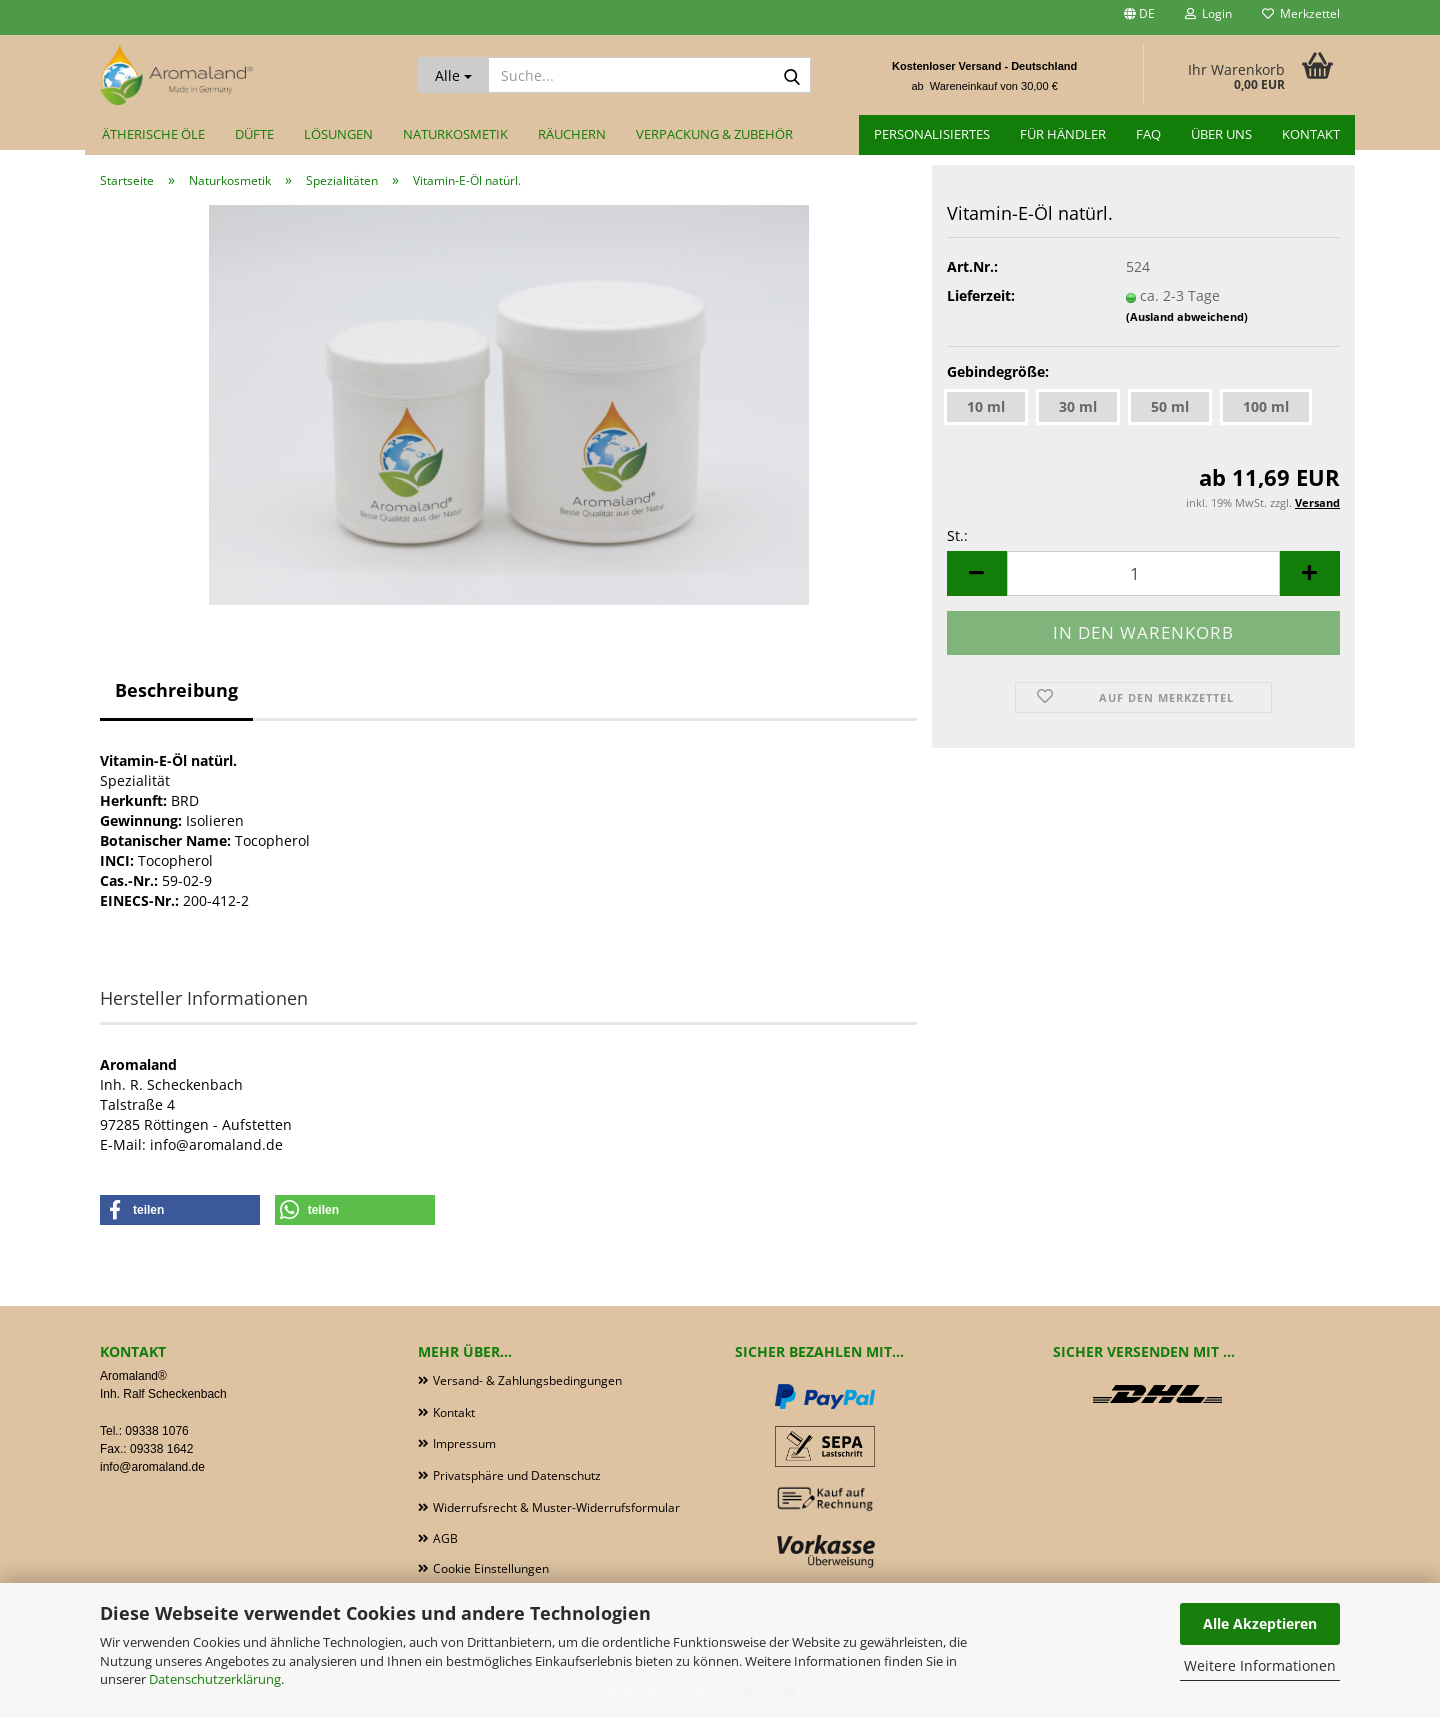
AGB (445, 1538)
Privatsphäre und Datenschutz (517, 1475)
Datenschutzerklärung (215, 1679)
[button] (1139, 17)
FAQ (1148, 134)
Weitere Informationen (1260, 1665)
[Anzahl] (1143, 573)
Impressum (464, 1443)
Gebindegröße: (998, 371)
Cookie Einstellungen (491, 1568)
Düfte (254, 134)
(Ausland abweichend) (1187, 316)
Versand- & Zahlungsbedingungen (527, 1380)
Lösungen (338, 134)
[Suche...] (453, 75)
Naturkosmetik (455, 134)
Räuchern (572, 134)
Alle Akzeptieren (1260, 1623)
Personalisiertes (932, 134)
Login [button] (1208, 13)
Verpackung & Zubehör (714, 134)
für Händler (1063, 134)
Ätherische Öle (153, 134)
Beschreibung (176, 690)
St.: (957, 535)
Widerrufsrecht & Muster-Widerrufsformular (556, 1507)
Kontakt (1311, 134)
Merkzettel (1301, 13)
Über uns (1221, 134)
